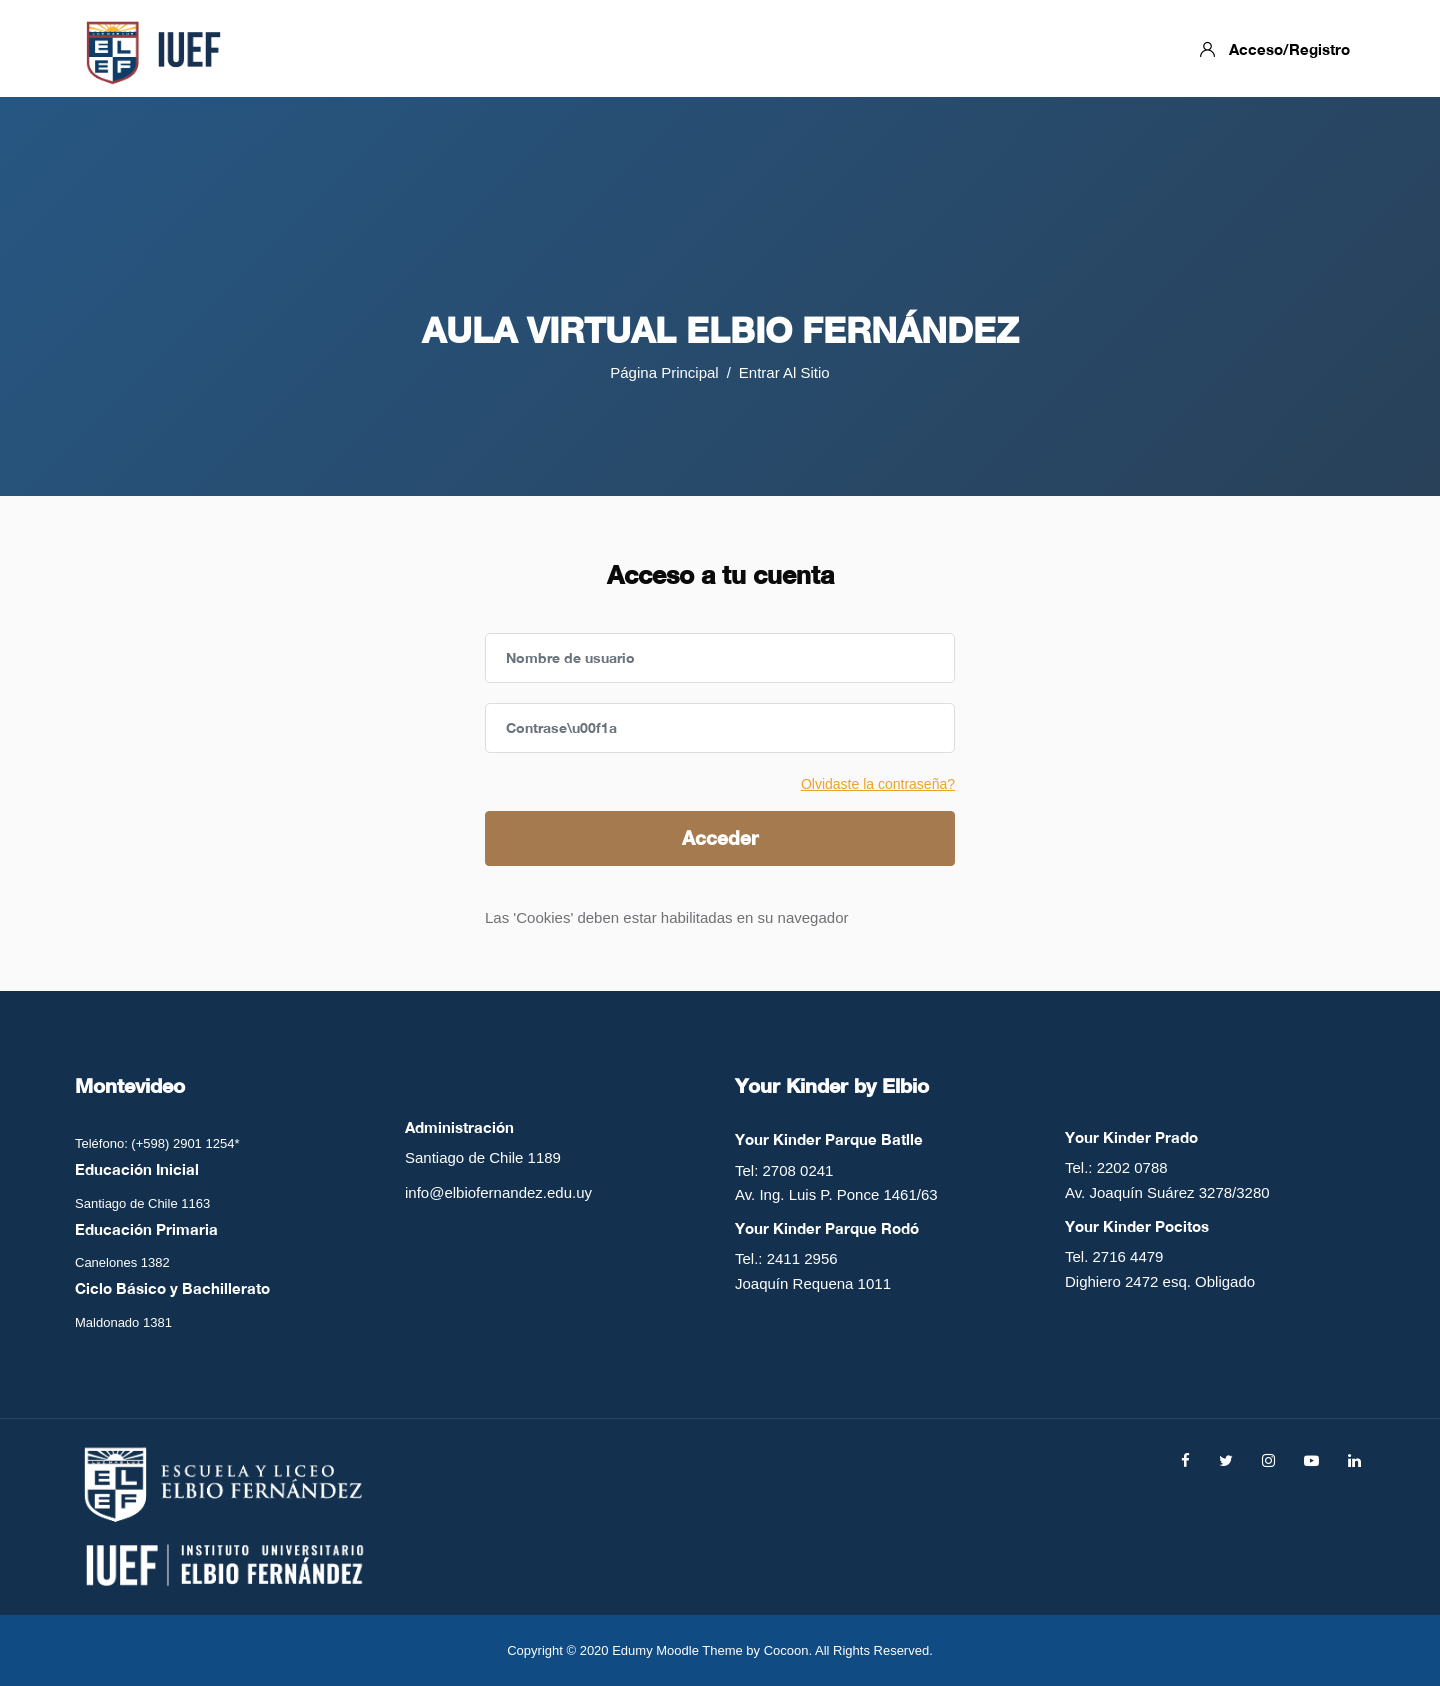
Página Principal (664, 372)
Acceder (720, 837)
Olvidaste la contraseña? (878, 784)
